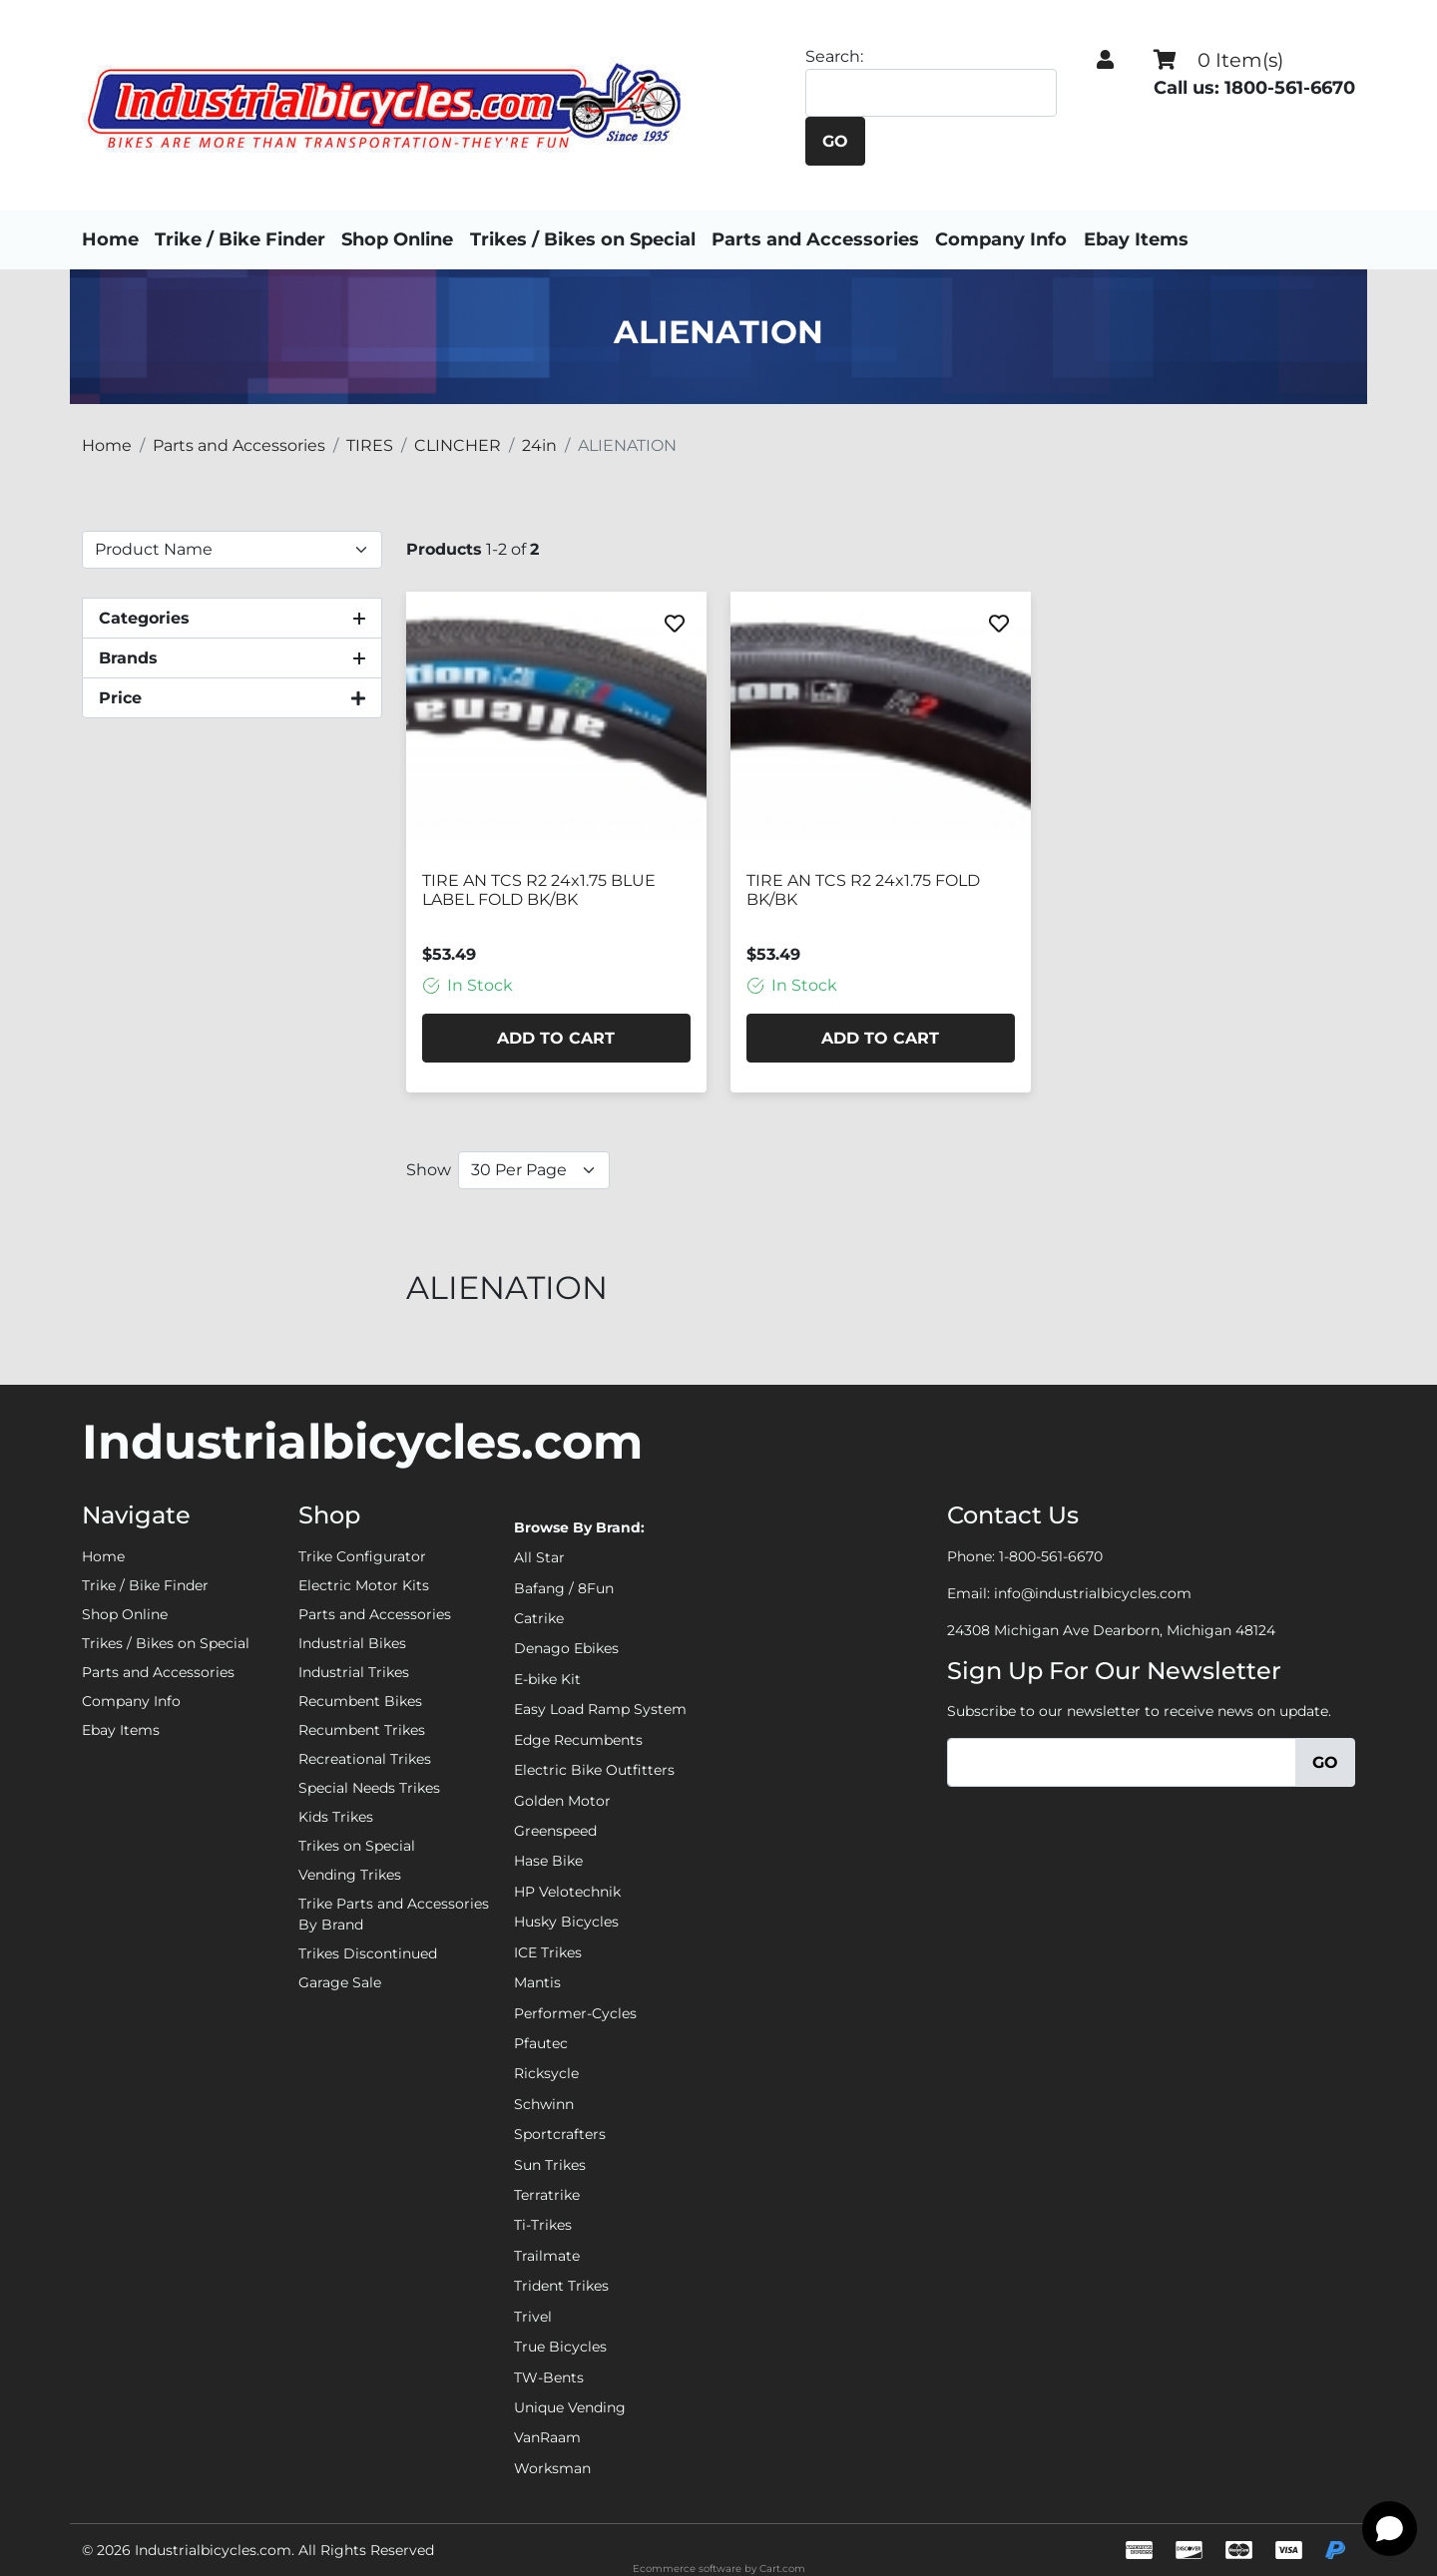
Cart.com (782, 2568)
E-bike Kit (547, 1679)
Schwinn (544, 2104)
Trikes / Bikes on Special (590, 239)
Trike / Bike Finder (240, 239)
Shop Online (397, 239)
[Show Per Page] (534, 1170)
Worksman (552, 2468)
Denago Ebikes (566, 1648)
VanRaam (547, 2437)
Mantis (537, 1982)
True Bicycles (560, 2347)
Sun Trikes (550, 2165)
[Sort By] (232, 550)
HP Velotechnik (567, 1892)
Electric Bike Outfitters (594, 1770)
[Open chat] (1389, 2528)
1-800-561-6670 (1051, 1556)
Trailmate (547, 2256)
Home (110, 239)
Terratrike (547, 2195)
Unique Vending (570, 2407)
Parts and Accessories (822, 239)
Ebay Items (1150, 239)
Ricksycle (546, 2073)
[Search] (930, 93)
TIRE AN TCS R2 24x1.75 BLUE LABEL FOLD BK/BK (539, 890)
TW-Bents (549, 2377)
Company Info (1008, 239)
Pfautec (541, 2043)
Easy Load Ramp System (600, 1709)
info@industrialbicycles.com (1093, 1593)
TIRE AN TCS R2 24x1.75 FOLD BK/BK (863, 890)
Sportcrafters (560, 2134)
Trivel (533, 2317)
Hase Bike (548, 1861)
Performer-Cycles (575, 2013)
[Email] (1121, 1762)
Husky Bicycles (566, 1922)
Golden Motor (562, 1801)
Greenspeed (555, 1831)
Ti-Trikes (543, 2225)
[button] (1105, 60)
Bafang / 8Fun (564, 1588)
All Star (539, 1557)
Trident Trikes (561, 2286)
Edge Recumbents (578, 1740)
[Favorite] (675, 624)
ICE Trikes (548, 1952)
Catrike (539, 1618)
